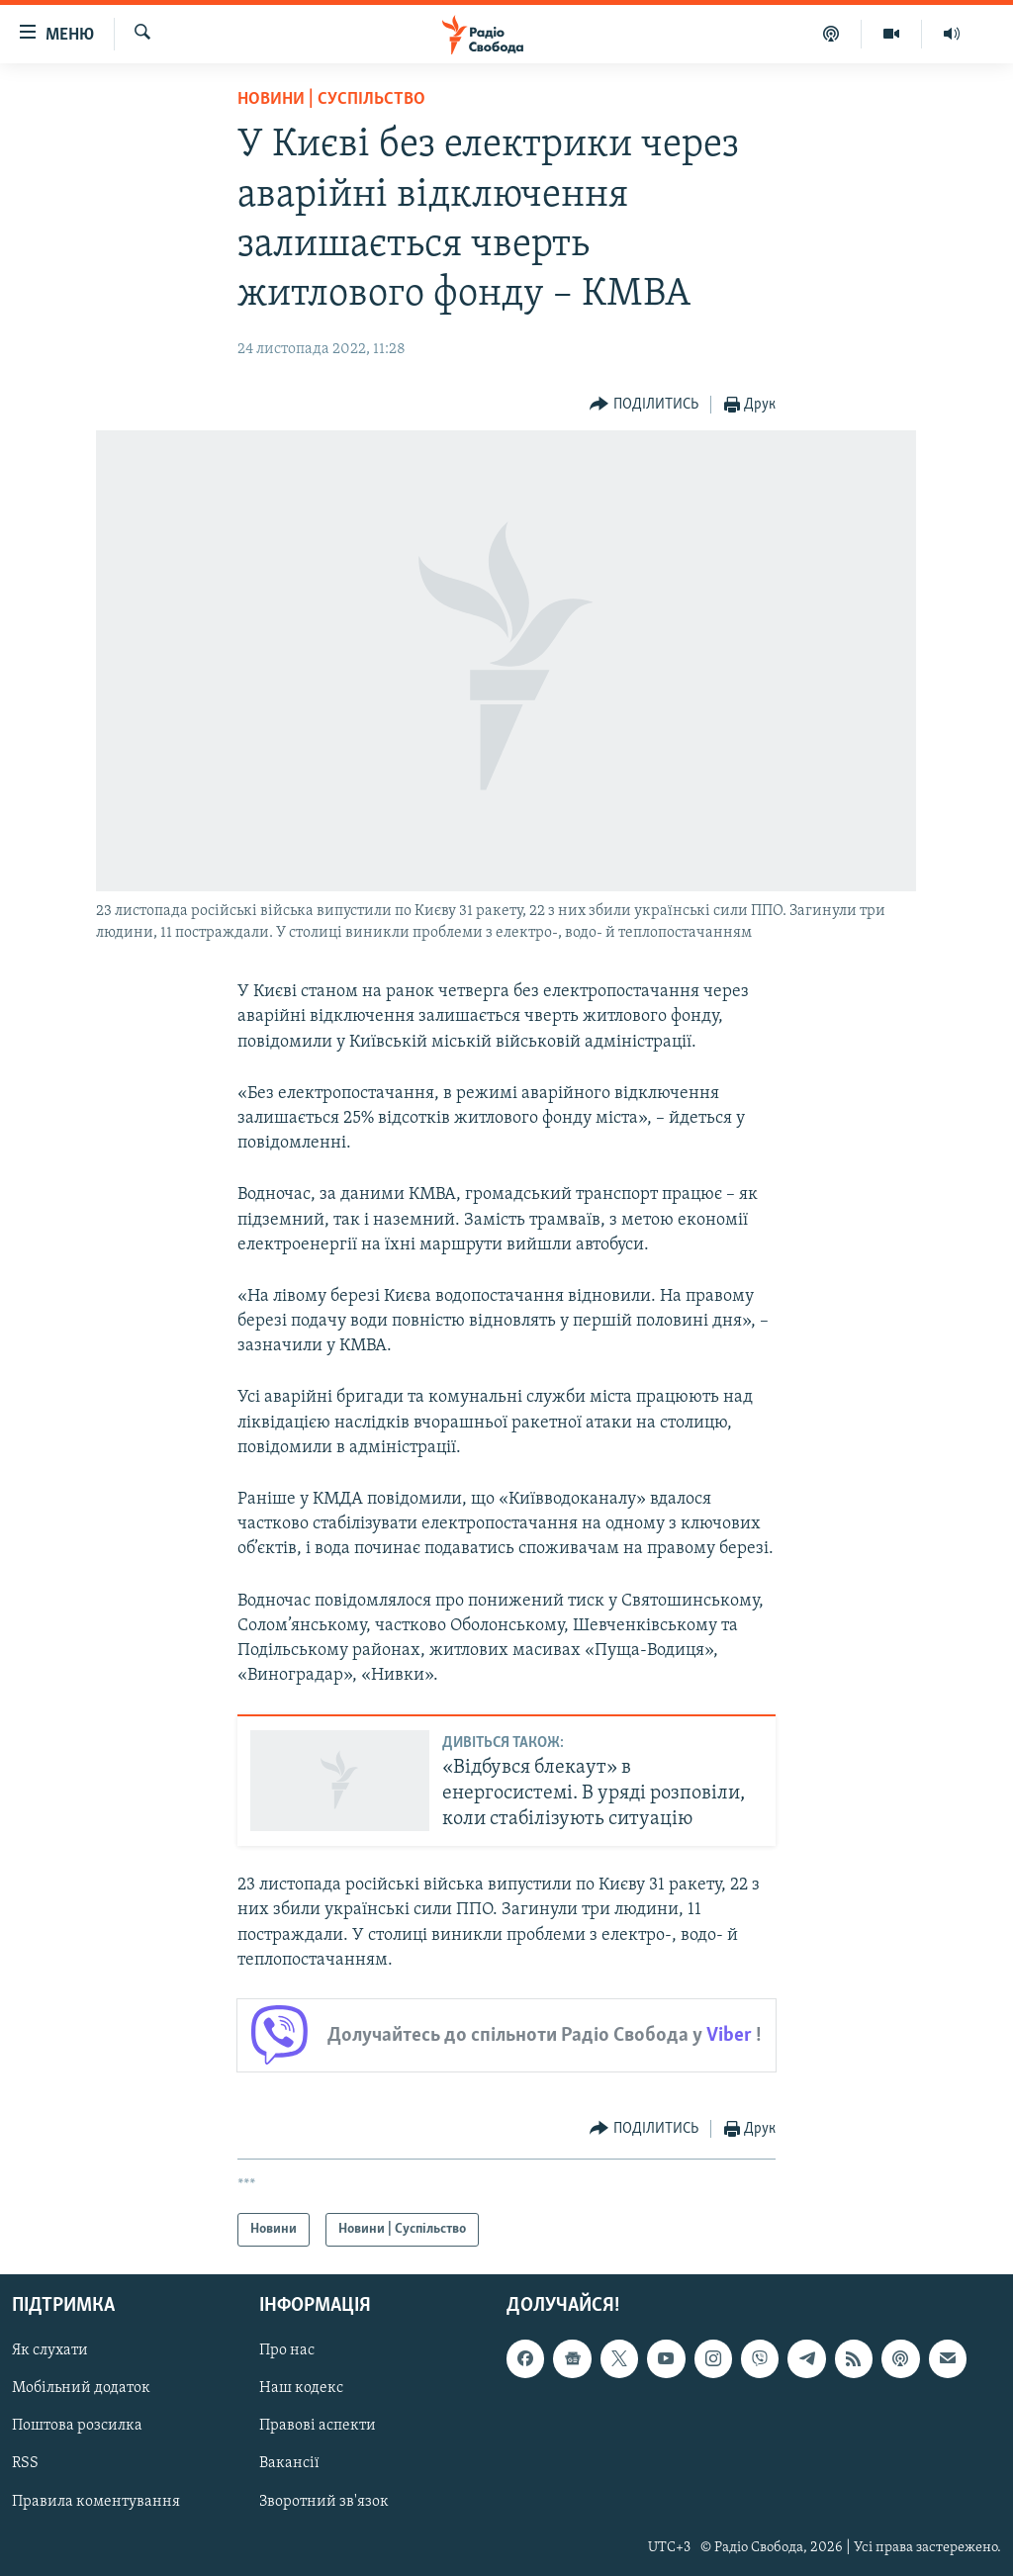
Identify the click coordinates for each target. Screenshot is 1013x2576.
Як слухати (50, 2350)
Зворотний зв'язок (324, 2502)
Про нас (287, 2350)
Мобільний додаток (81, 2388)
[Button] (644, 405)
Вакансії (289, 2464)
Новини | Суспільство (331, 99)
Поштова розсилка (77, 2426)
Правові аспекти (317, 2426)
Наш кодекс (301, 2388)
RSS (25, 2464)
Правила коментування (96, 2502)
